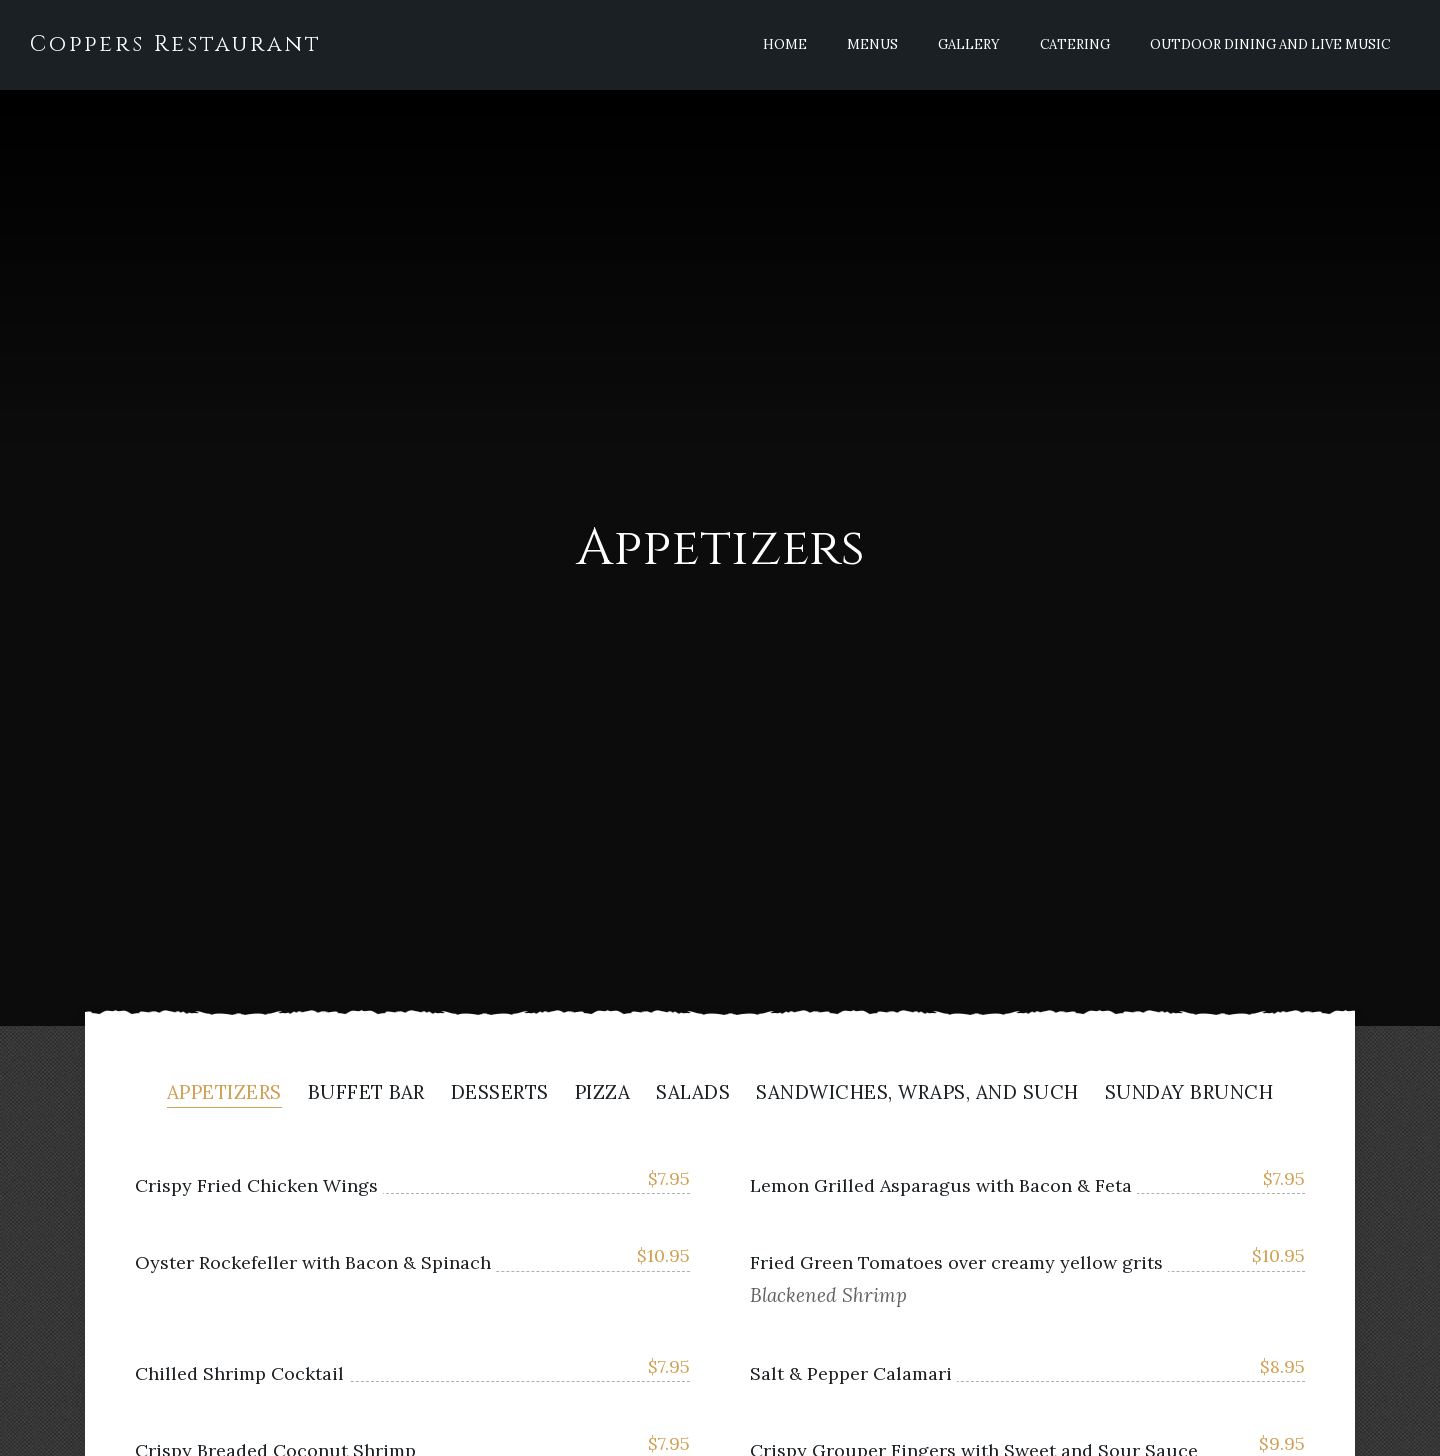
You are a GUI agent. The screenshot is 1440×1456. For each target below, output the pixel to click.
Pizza (603, 1093)
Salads (693, 1093)
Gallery (969, 44)
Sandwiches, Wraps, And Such (917, 1093)
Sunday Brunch (1189, 1093)
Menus (872, 44)
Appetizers (224, 1093)
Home (785, 44)
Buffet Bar (366, 1093)
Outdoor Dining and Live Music (1270, 44)
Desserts (500, 1093)
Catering (1075, 44)
